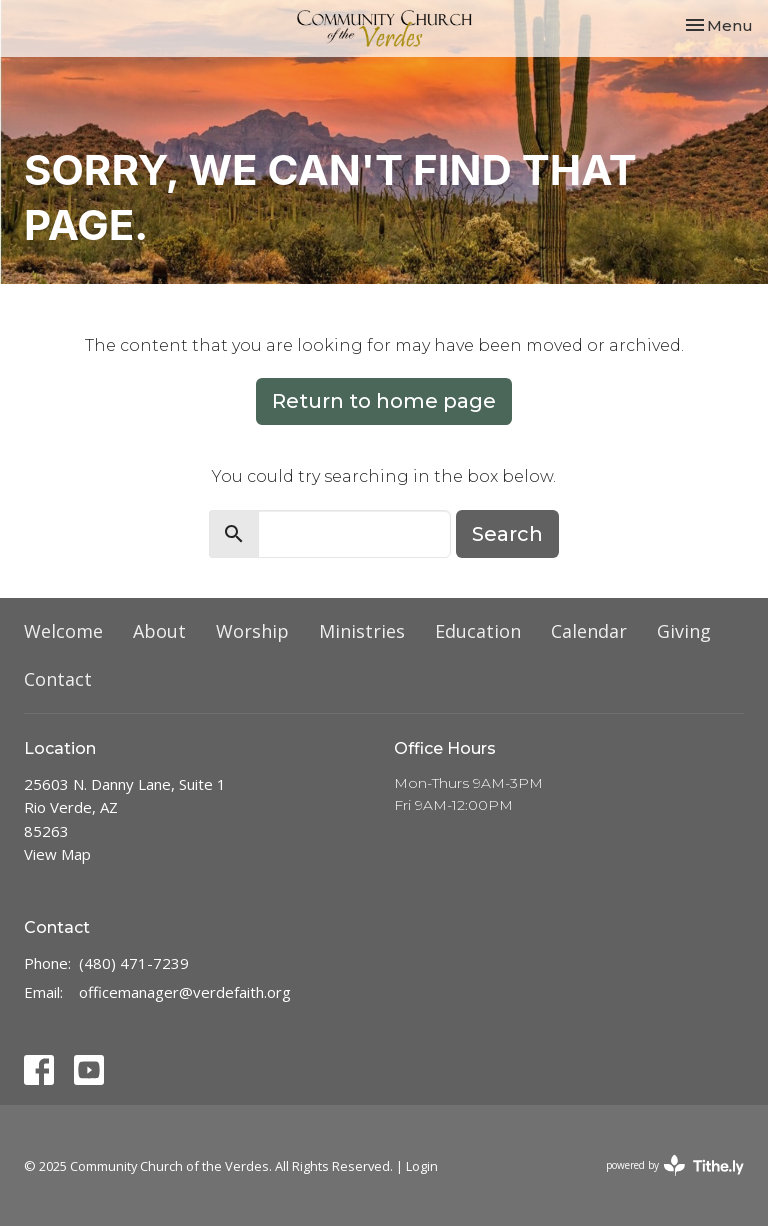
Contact (58, 679)
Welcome (63, 631)
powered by (675, 1165)
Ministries (362, 631)
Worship (252, 631)
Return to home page (384, 401)
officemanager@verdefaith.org (185, 992)
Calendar (589, 631)
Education (478, 631)
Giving (684, 631)
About (159, 631)
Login (422, 1166)
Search (507, 534)
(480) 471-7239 (134, 963)
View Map (57, 854)
